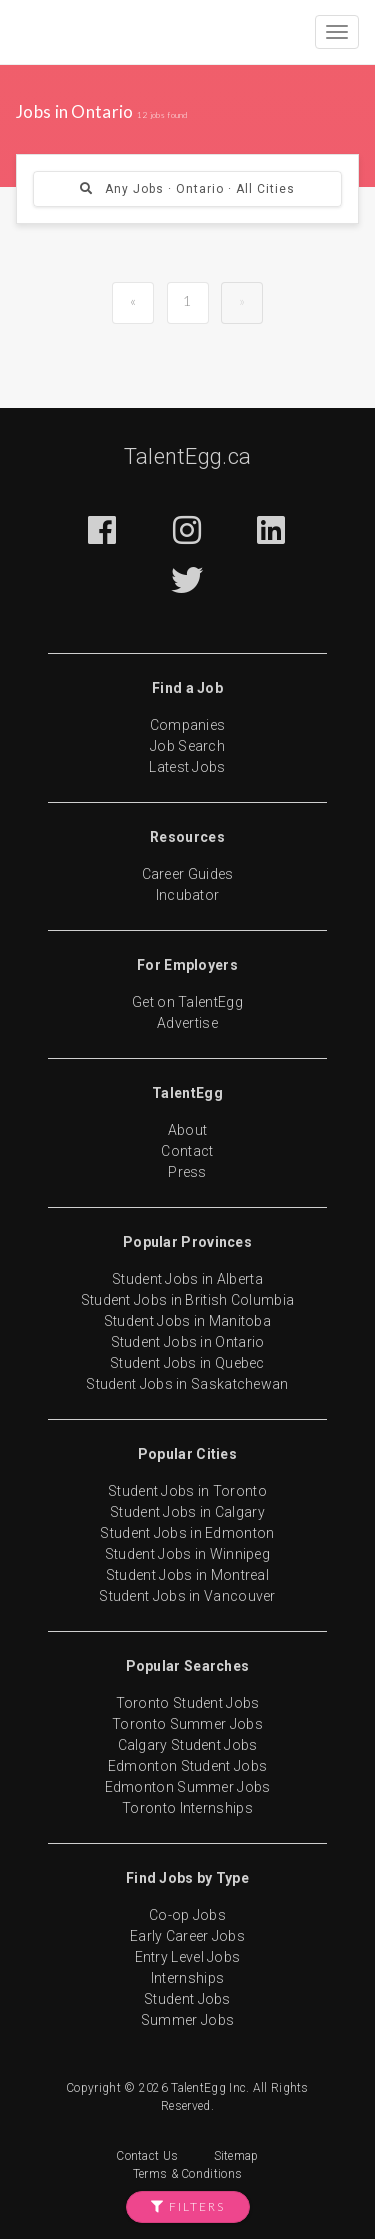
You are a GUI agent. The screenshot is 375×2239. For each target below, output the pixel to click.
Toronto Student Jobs (188, 1703)
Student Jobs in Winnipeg (187, 1554)
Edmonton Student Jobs (187, 1766)
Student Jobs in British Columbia (188, 1300)
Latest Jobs (187, 767)
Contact (187, 1151)
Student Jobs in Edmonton (187, 1533)
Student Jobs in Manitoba (187, 1321)
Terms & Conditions (187, 2174)
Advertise (187, 1023)
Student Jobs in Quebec (187, 1363)
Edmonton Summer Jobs (188, 1787)
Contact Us (147, 2156)
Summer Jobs (187, 2020)
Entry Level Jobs (188, 1957)
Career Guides (188, 874)
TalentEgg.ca (188, 456)
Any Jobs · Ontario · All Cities (187, 189)
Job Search (187, 746)
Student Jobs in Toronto (187, 1491)
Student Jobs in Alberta (187, 1279)
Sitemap (236, 2156)
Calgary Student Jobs (188, 1745)
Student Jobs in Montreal (187, 1575)
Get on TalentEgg (187, 1002)
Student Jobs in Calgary (187, 1512)
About (188, 1130)
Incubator (188, 895)
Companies (188, 725)
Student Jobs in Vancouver (187, 1596)
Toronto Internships (187, 1808)
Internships (187, 1978)
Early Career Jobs (187, 1936)
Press (187, 1172)
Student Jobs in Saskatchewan (187, 1384)
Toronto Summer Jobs (187, 1724)
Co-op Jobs (187, 1915)
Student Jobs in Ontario (188, 1342)
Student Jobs (187, 1999)
